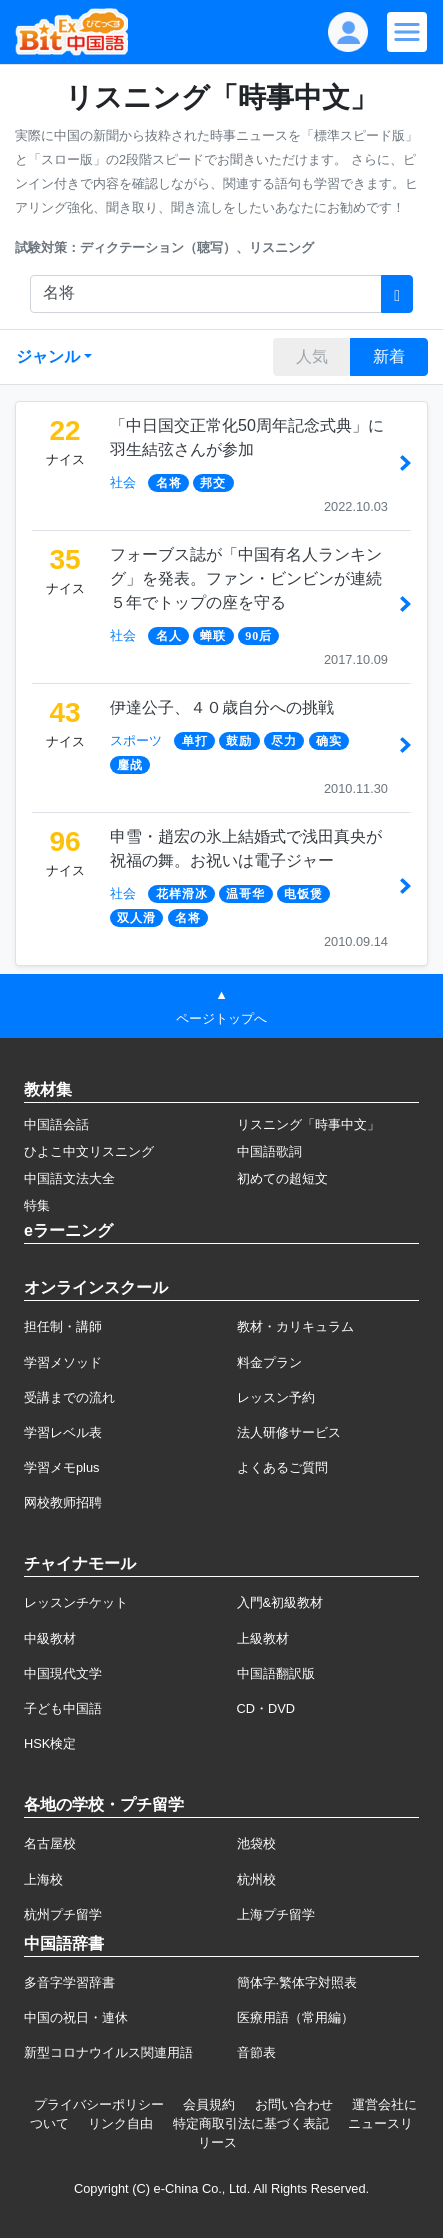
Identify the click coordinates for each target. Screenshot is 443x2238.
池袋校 (256, 1843)
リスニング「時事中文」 (308, 1124)
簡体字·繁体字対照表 (297, 1982)
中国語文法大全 (69, 1178)
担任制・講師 (63, 1326)
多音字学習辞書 (69, 1982)
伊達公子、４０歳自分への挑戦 (222, 707)
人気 (312, 356)
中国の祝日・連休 (76, 2017)
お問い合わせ (294, 2104)
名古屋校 (50, 1843)
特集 (37, 1205)
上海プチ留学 (276, 1914)
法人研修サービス (289, 1432)
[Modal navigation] (407, 32)
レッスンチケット (76, 1602)
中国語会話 (56, 1124)
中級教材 (50, 1638)
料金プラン (269, 1362)
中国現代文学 (63, 1673)
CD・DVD (266, 1708)
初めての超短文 (282, 1178)
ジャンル (48, 356)
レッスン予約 (276, 1397)
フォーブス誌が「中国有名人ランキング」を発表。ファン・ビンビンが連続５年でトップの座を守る (246, 578)
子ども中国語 (63, 1708)
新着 (389, 356)
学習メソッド (63, 1362)
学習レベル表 (63, 1432)
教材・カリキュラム (295, 1326)
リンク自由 (120, 2123)
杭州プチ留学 (63, 1914)
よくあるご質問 (282, 1467)
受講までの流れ (69, 1397)
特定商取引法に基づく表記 (251, 2123)
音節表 (256, 2052)
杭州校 (256, 1879)
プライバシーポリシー (99, 2104)
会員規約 (209, 2104)
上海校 (43, 1879)
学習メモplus (61, 1467)
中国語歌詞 (269, 1151)
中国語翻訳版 (276, 1673)
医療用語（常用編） (295, 2017)
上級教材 (263, 1638)
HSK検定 (50, 1743)
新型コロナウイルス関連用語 (108, 2052)
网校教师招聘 (63, 1502)
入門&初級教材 (280, 1602)
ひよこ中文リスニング (89, 1151)
